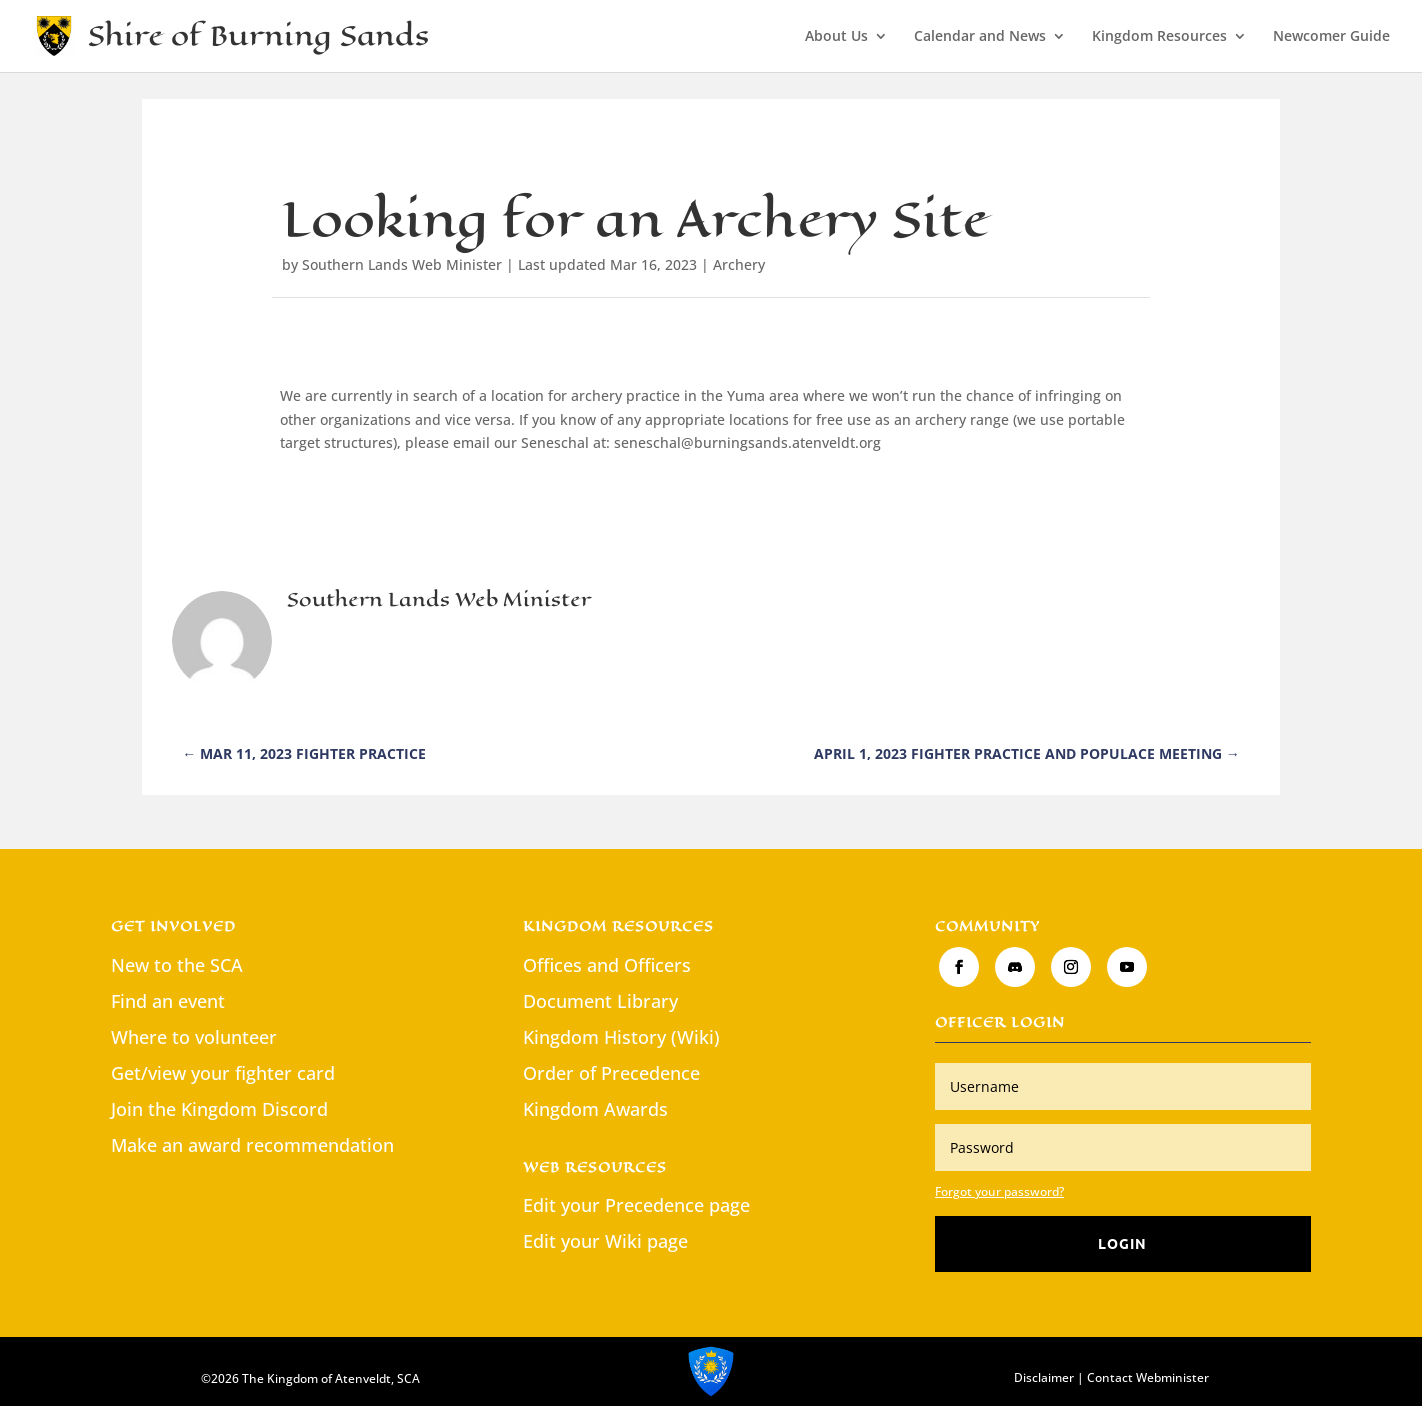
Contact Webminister (1148, 1377)
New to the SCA (177, 965)
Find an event (168, 1001)
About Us (836, 37)
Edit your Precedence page (636, 1205)
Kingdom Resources (1159, 37)
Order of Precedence (611, 1073)
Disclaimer (1044, 1377)
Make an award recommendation (252, 1145)
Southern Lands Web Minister (402, 264)
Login (1122, 1243)
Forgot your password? (999, 1191)
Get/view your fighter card (223, 1073)
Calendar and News (980, 37)
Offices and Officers (607, 965)
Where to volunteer (194, 1037)
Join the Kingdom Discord (219, 1109)
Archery (739, 264)
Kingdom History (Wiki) (621, 1037)
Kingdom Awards (595, 1109)
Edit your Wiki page (605, 1241)
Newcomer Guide (1331, 37)
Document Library (600, 1001)
